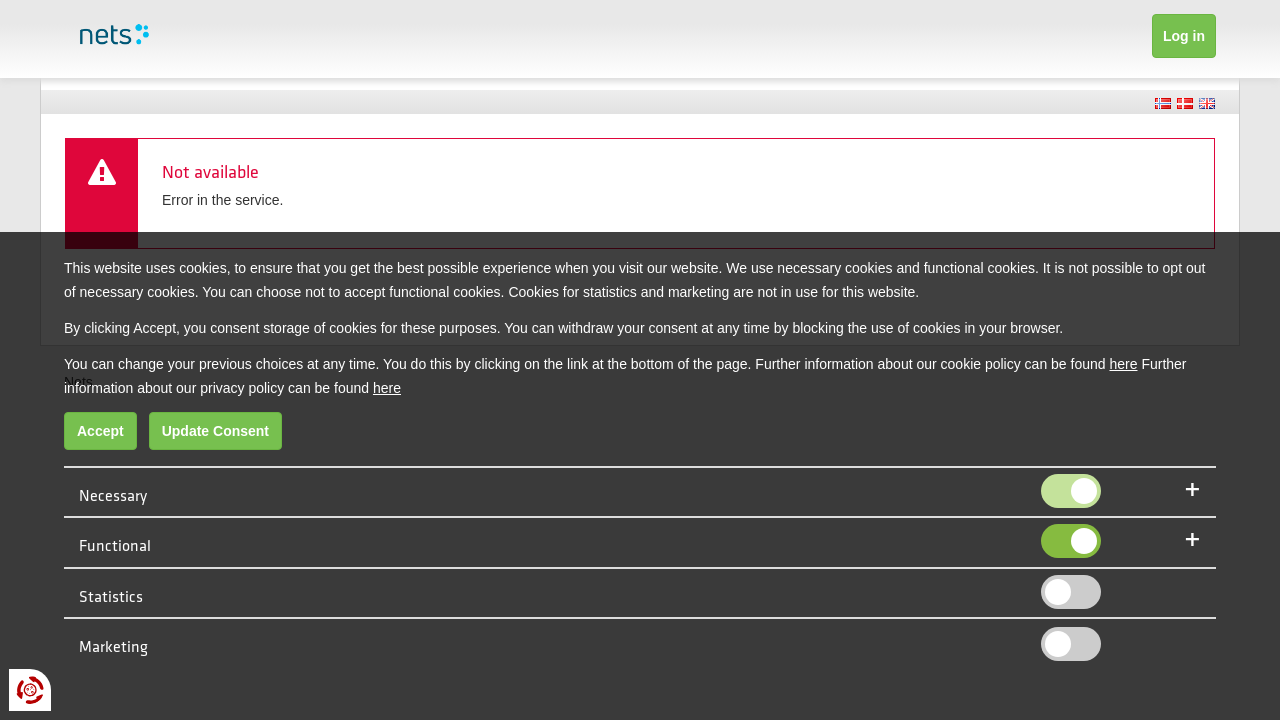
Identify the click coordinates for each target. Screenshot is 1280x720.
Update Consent (215, 431)
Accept (100, 431)
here (1123, 364)
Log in (1184, 36)
